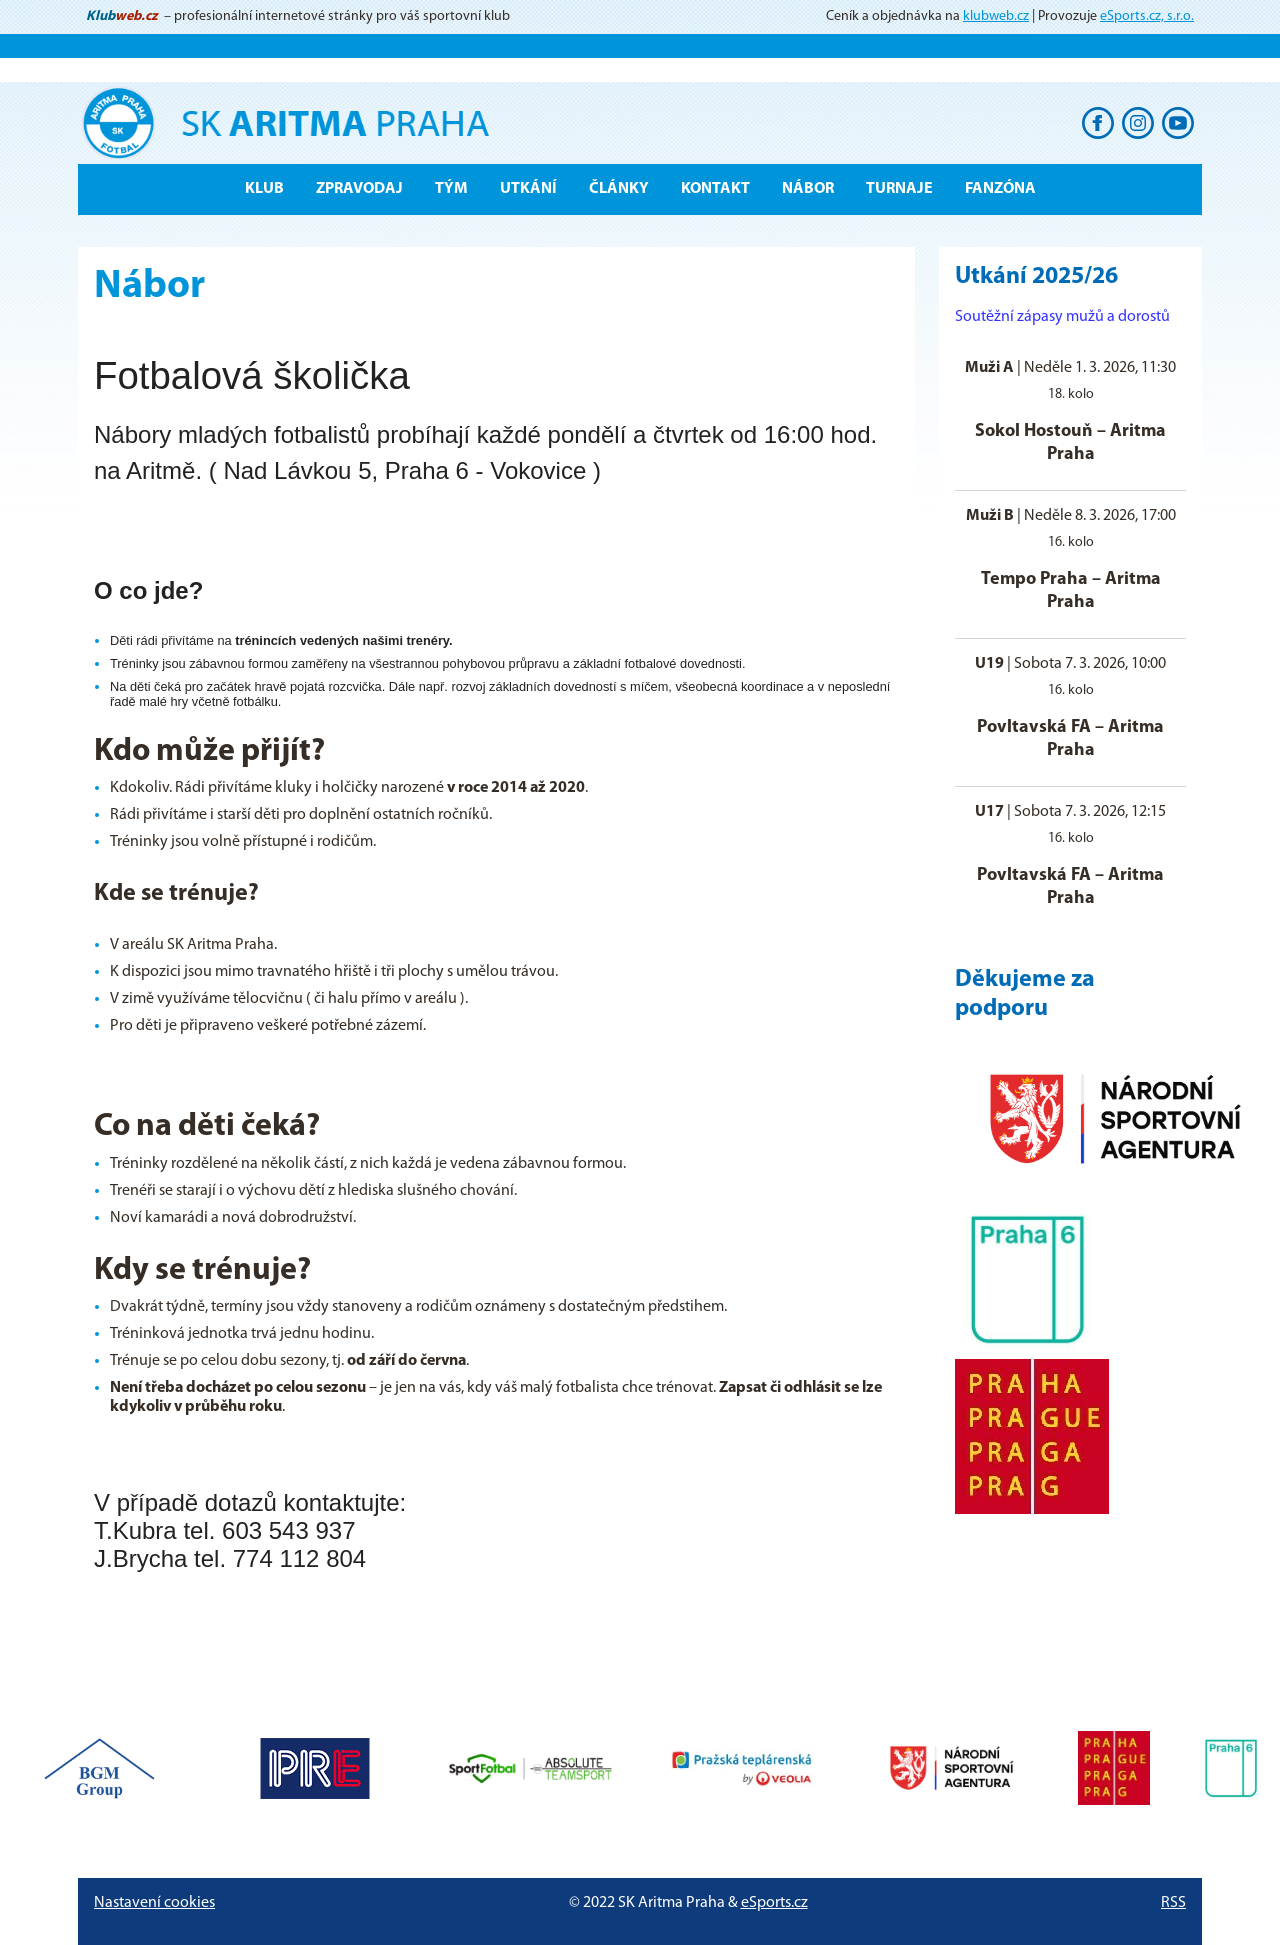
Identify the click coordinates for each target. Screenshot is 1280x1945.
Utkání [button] (528, 189)
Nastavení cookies (154, 1903)
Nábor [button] (808, 189)
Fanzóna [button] (1000, 189)
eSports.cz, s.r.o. (1147, 16)
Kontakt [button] (715, 189)
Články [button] (619, 189)
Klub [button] (264, 189)
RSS (1173, 1903)
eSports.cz (774, 1903)
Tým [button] (451, 189)
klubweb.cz (996, 16)
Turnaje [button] (899, 189)
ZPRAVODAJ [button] (359, 189)
